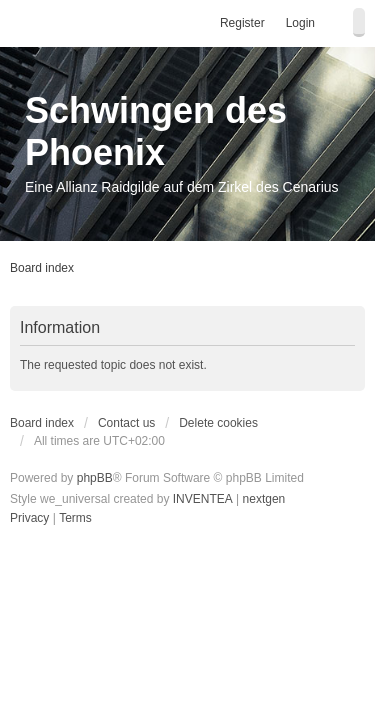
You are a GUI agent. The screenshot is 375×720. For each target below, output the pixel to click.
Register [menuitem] (242, 23)
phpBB (95, 478)
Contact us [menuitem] (126, 423)
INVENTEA (203, 499)
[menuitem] (29, 519)
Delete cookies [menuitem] (218, 423)
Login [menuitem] (300, 23)
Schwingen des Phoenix (156, 131)
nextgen (264, 499)
